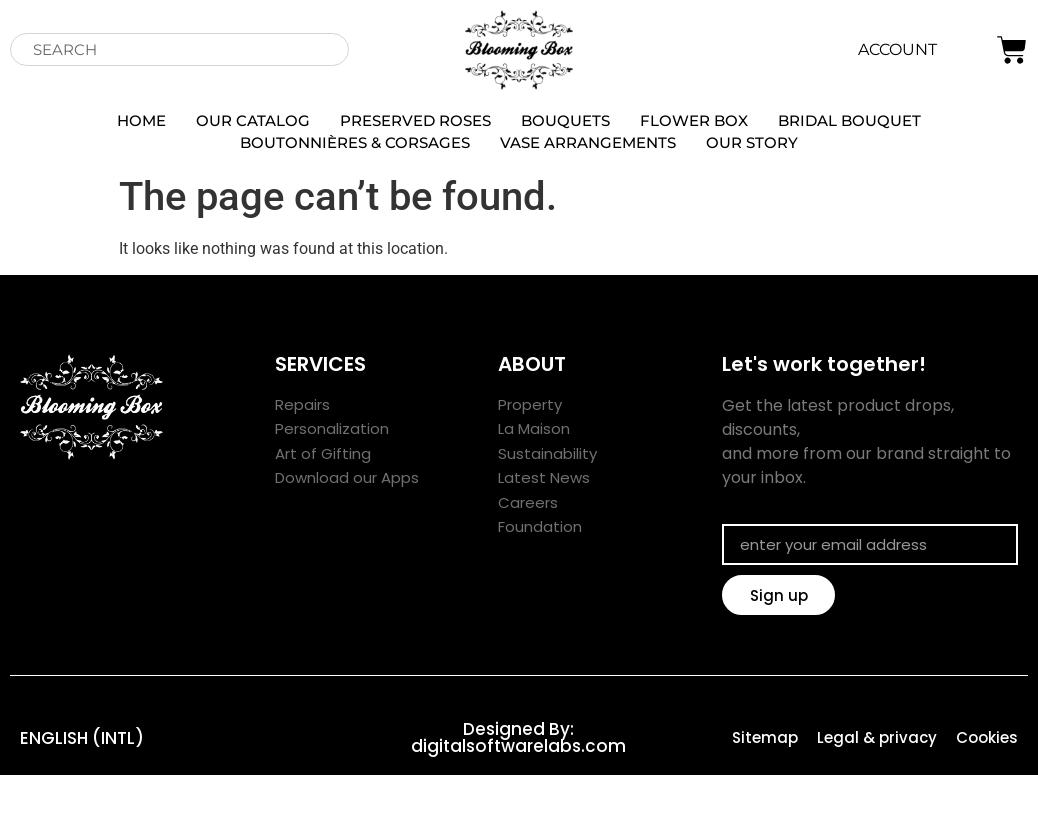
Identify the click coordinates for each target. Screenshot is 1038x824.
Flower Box (694, 120)
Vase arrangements (588, 142)
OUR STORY (752, 142)
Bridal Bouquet (849, 120)
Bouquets (565, 120)
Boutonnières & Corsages (355, 142)
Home (141, 120)
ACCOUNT (897, 49)
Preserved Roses (415, 120)
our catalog (253, 120)
